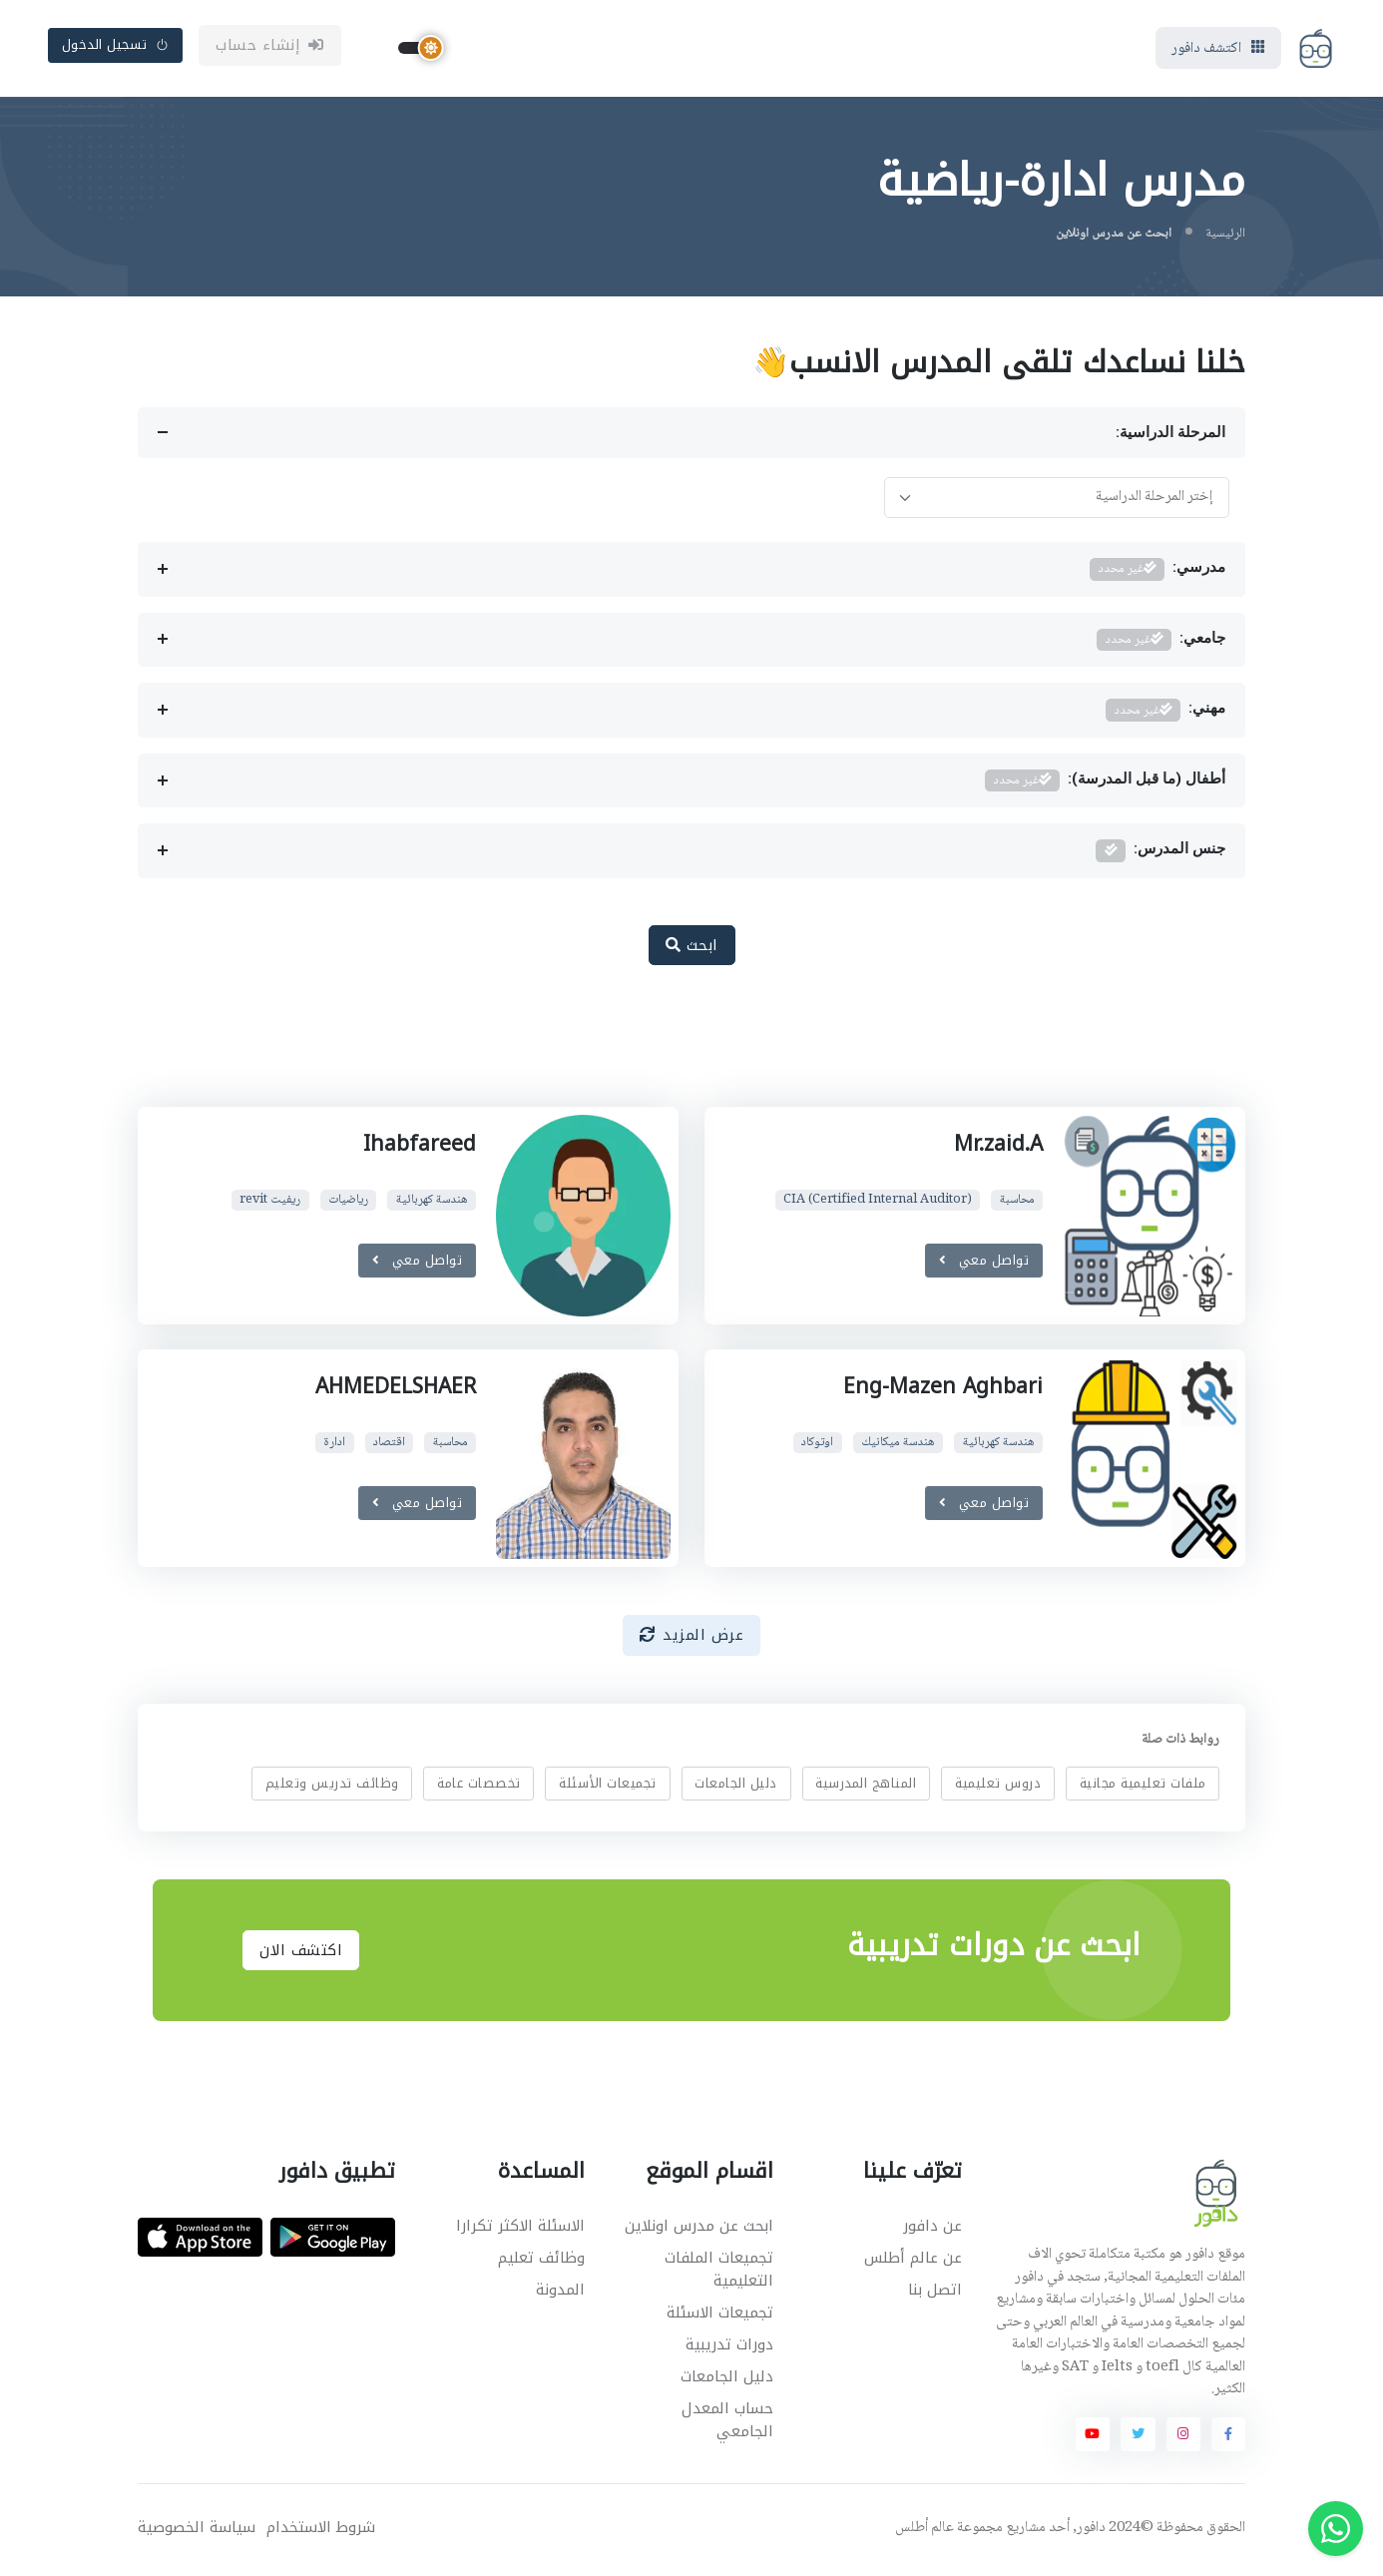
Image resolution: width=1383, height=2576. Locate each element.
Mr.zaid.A (997, 1147)
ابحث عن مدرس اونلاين (699, 2229)
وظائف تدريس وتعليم (332, 1786)
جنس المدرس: (1160, 854)
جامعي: (1161, 643)
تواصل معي (983, 1263)
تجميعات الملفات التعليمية (719, 2272)
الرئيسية (1225, 237)
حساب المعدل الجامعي (727, 2422)
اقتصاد (389, 1445)
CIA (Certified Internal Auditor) (877, 1203)
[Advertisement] (676, 1050)
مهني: (1165, 713)
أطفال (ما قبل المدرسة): (1105, 784)
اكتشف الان (300, 1953)
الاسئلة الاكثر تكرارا (520, 2229)
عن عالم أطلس (913, 2261)
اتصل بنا (935, 2294)
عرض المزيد (692, 1639)
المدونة (560, 2294)
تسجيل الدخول (116, 46)
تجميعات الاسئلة (720, 2315)
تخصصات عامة (479, 1786)
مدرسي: (1157, 572)
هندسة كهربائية (432, 1203)
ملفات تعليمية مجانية (1143, 1786)
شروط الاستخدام (320, 2530)
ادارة (334, 1445)
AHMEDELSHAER (394, 1390)
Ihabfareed (419, 1147)
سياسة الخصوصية (196, 2530)
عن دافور (932, 2229)
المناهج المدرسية (865, 1786)
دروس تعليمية (998, 1786)
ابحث (692, 948)
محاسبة (1016, 1203)
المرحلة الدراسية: (1170, 436)
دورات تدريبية (729, 2347)
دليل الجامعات (735, 1786)
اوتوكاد (817, 1445)
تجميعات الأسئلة (608, 1786)
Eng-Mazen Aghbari (943, 1390)
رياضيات (348, 1203)
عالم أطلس (924, 2531)
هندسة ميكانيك (898, 1445)
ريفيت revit (269, 1203)
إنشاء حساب (270, 47)
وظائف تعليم (541, 2261)
